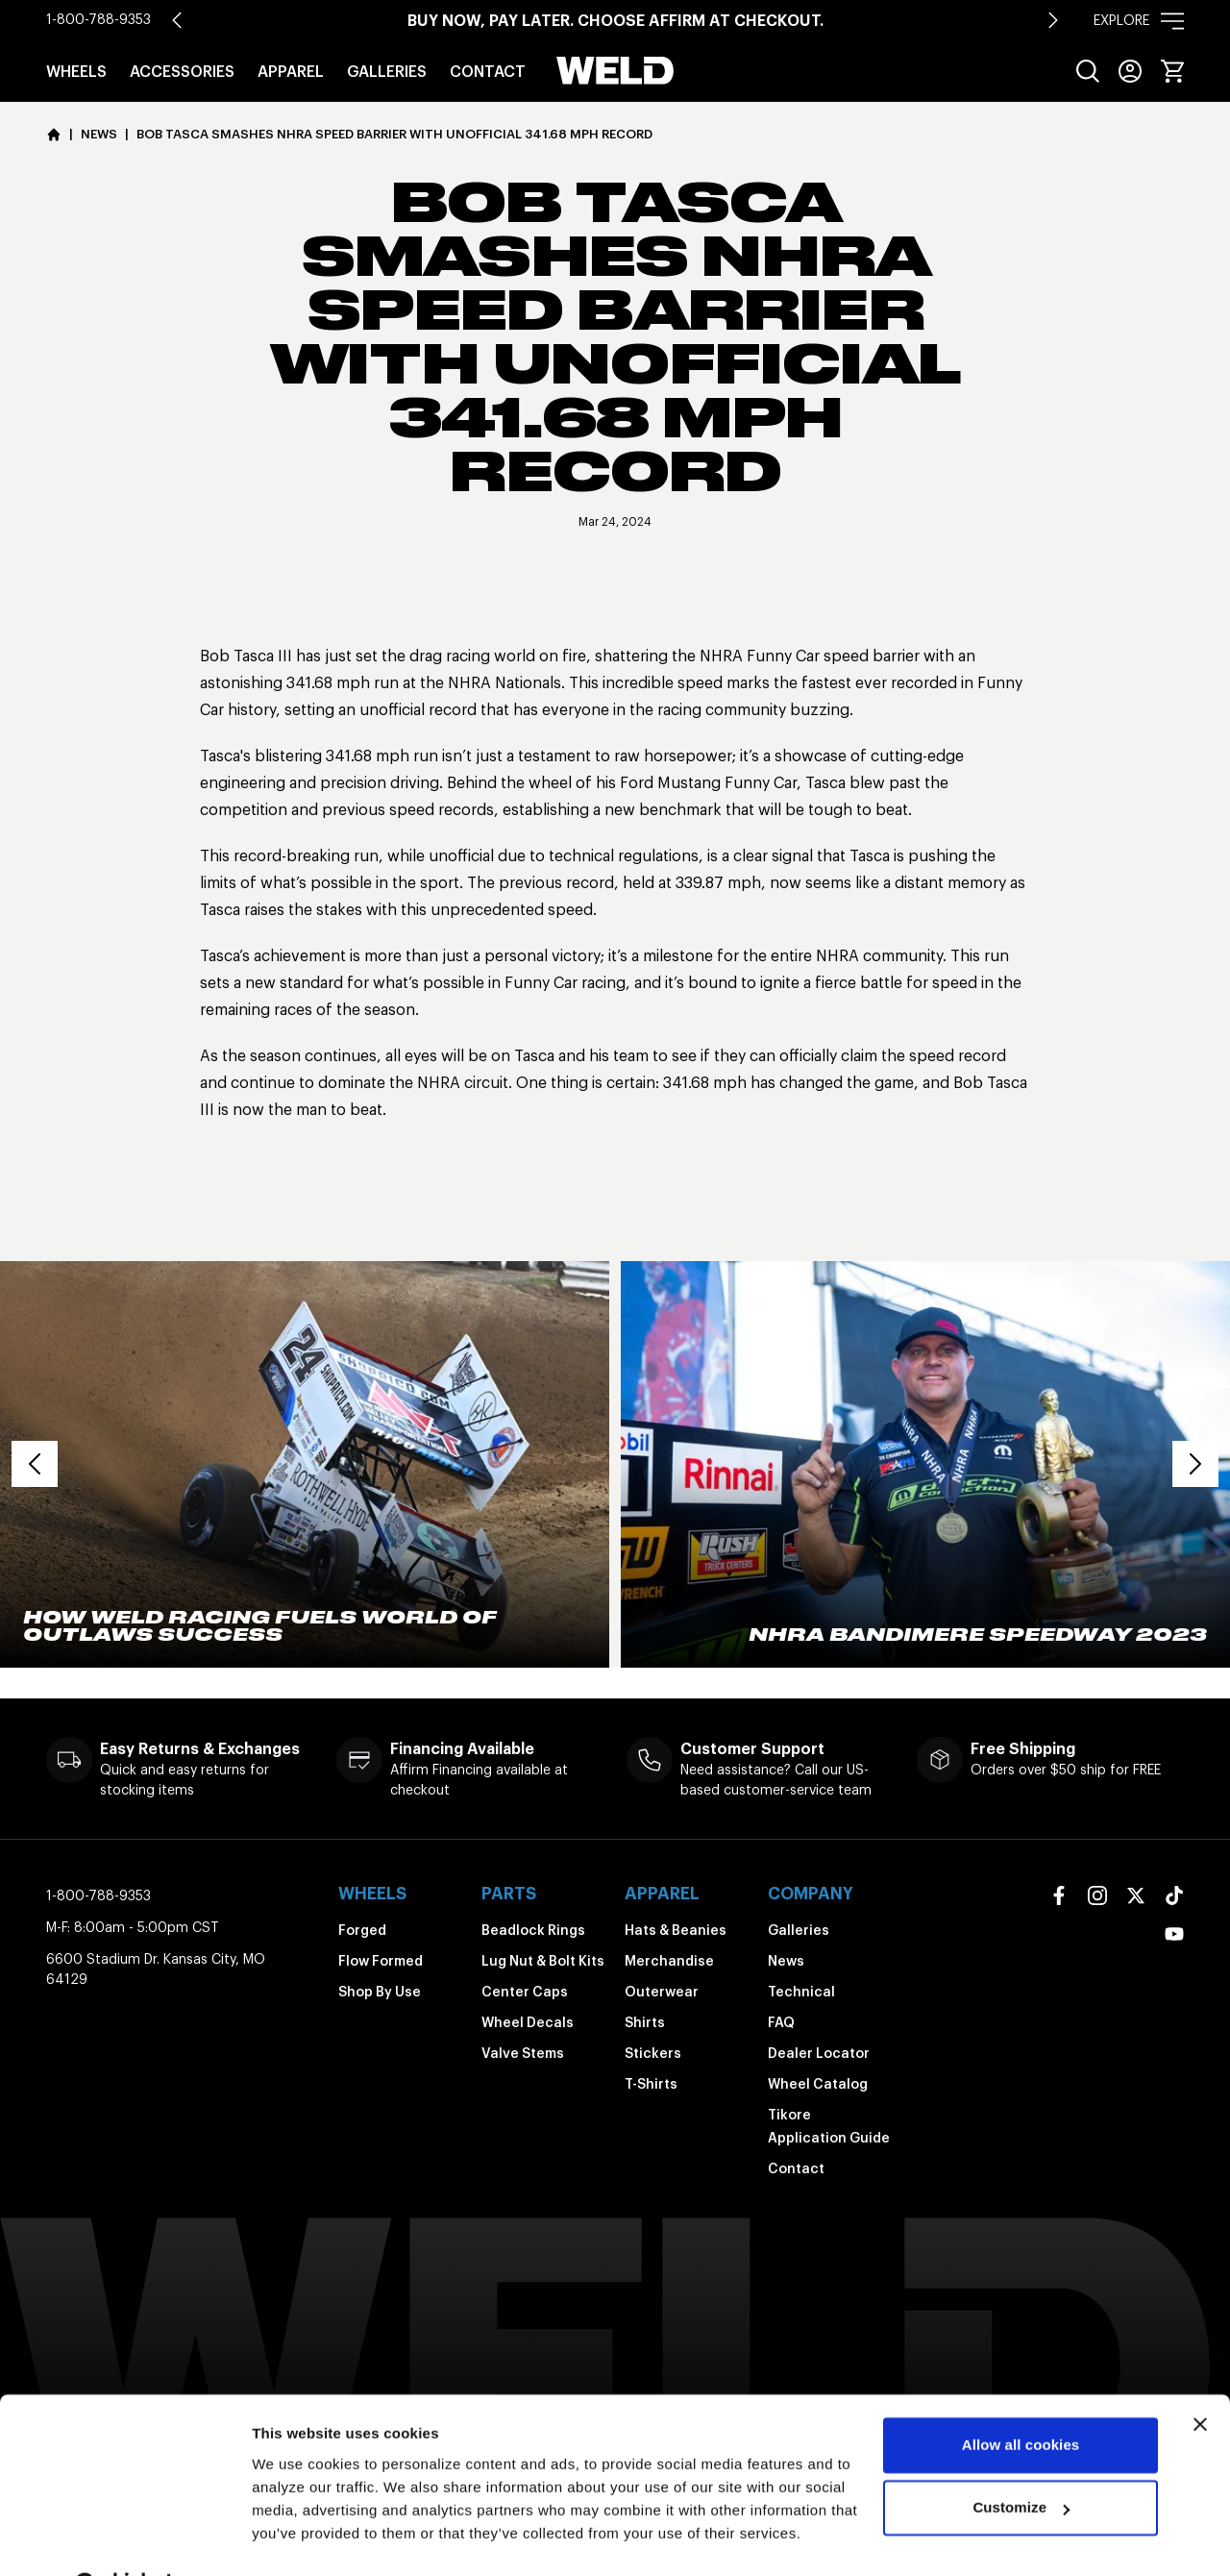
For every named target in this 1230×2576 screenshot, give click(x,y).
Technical (801, 1991)
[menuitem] (1087, 71)
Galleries (387, 71)
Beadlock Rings (533, 1930)
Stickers (653, 2053)
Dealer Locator (819, 2053)
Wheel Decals (527, 2022)
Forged (362, 1930)
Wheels (76, 71)
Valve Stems (522, 2053)
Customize (1021, 2459)
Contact (488, 71)
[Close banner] (1200, 2376)
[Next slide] (1053, 20)
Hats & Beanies (675, 1930)
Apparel (291, 71)
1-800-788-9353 (98, 19)
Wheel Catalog (818, 2084)
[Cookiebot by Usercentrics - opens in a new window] (124, 2538)
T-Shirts (651, 2084)
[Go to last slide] (176, 20)
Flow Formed (380, 1960)
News (786, 1960)
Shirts (645, 2022)
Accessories (182, 71)
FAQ (781, 2022)
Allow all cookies (1021, 2397)
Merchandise (669, 1960)
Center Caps (524, 1991)
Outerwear (662, 1991)
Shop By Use (379, 1991)
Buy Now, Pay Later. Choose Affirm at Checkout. (615, 20)
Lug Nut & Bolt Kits (542, 1960)
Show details (296, 2538)
